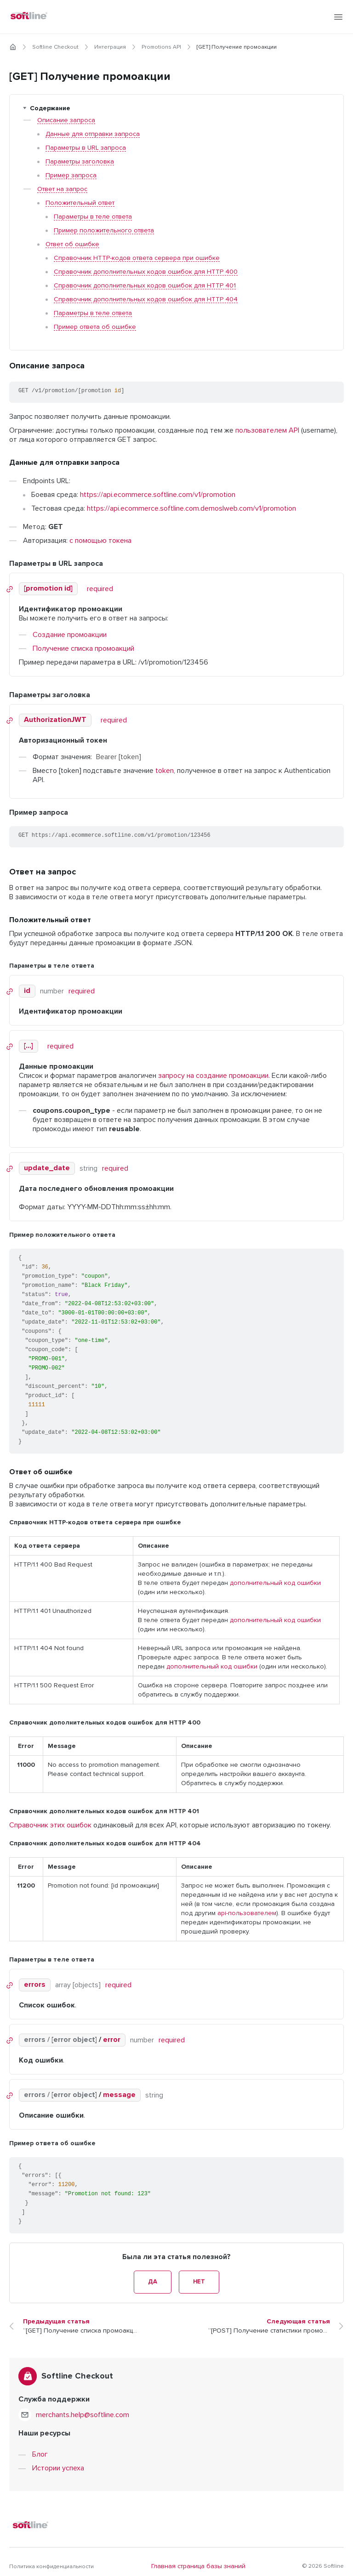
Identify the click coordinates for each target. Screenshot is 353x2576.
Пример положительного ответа (104, 230)
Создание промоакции (70, 634)
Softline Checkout (55, 47)
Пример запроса (71, 175)
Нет (226, 2282)
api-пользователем (246, 1913)
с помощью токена (100, 540)
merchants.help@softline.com (82, 2406)
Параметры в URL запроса (86, 148)
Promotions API (161, 47)
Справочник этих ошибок (50, 1825)
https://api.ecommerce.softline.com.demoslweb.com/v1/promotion (191, 508)
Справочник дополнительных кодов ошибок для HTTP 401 (145, 285)
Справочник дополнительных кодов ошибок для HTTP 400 (146, 272)
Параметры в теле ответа (93, 217)
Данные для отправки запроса (93, 134)
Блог (40, 2445)
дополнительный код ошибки (275, 1583)
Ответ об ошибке (72, 244)
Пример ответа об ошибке (95, 327)
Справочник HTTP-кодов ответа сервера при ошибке (137, 258)
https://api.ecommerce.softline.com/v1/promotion (157, 494)
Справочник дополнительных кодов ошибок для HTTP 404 (146, 299)
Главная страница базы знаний (198, 2557)
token (164, 770)
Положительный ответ (80, 203)
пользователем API (267, 430)
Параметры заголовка (80, 161)
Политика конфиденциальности (51, 2558)
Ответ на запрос (62, 189)
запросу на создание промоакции (213, 1075)
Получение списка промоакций (83, 648)
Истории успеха (58, 2459)
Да (126, 2282)
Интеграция (110, 47)
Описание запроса (66, 120)
